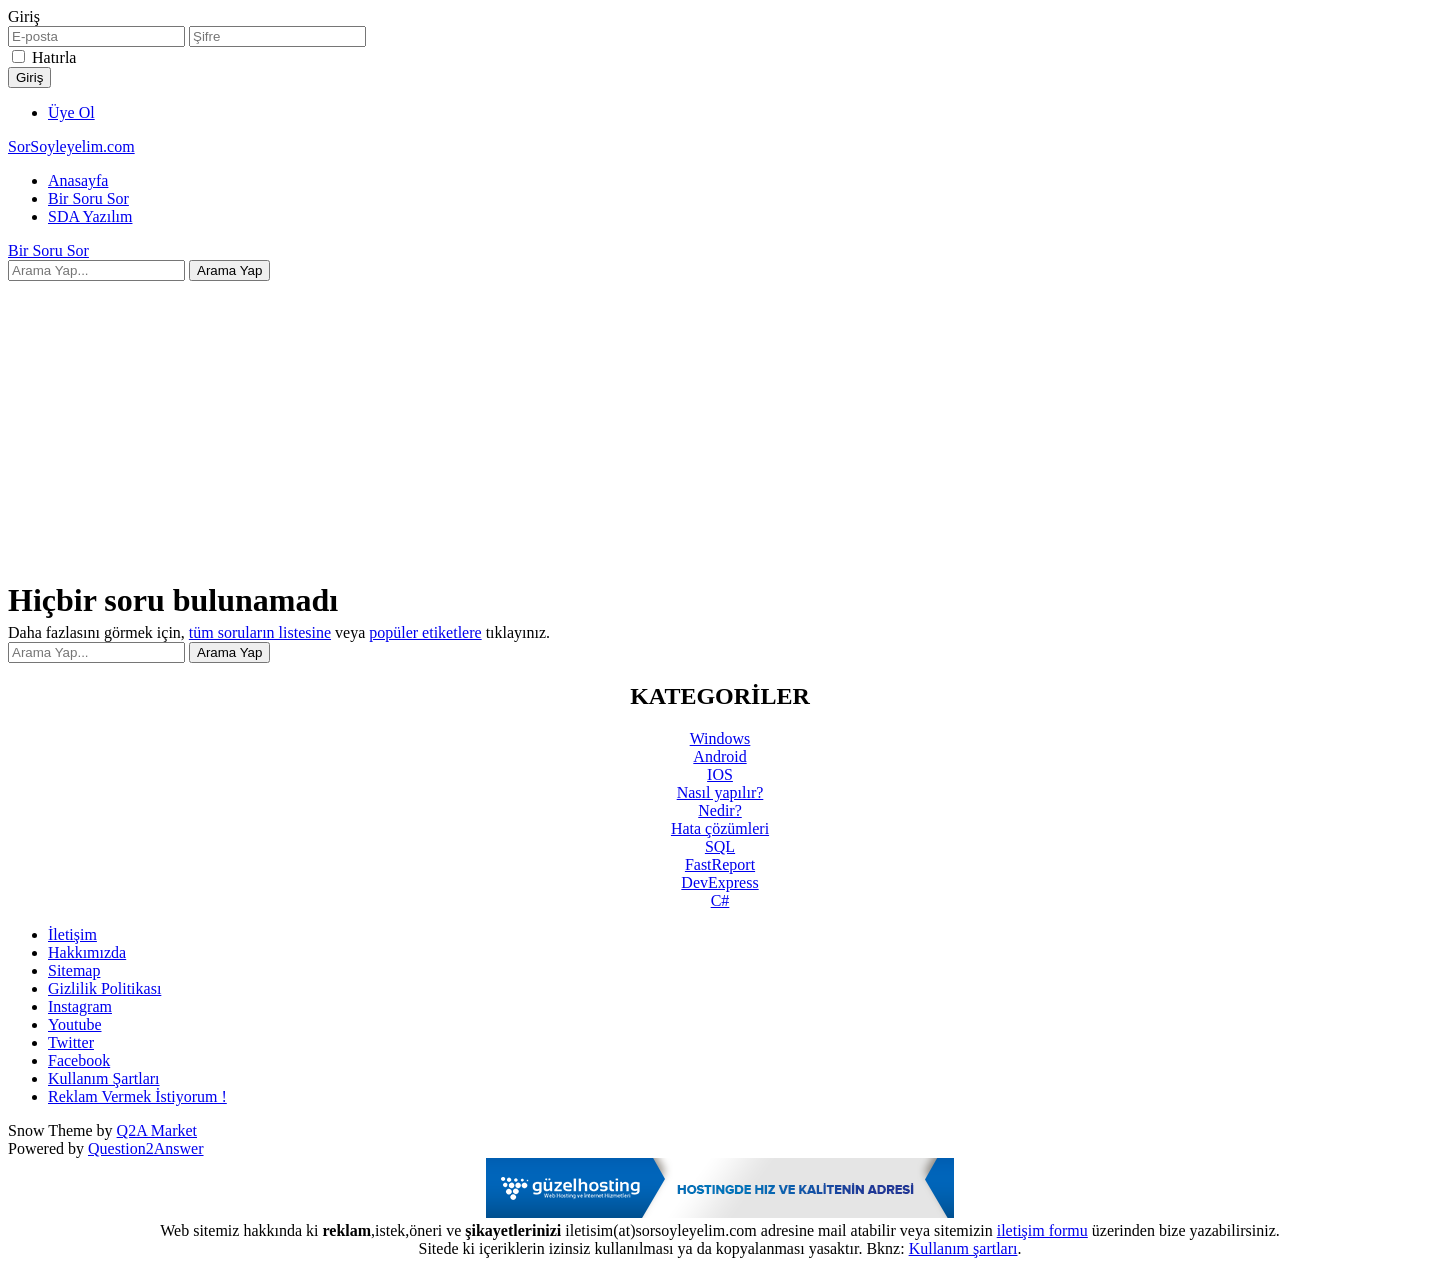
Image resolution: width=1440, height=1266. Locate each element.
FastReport (720, 864)
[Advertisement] (720, 421)
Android (719, 756)
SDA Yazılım (90, 216)
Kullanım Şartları (104, 1078)
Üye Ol (71, 112)
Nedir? (720, 810)
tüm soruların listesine (260, 632)
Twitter (71, 1042)
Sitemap (74, 970)
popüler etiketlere (425, 632)
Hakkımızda (87, 952)
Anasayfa (78, 180)
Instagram (80, 1006)
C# (720, 900)
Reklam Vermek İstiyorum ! (137, 1096)
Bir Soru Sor (88, 198)
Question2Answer (146, 1148)
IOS (720, 774)
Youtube (75, 1024)
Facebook (79, 1060)
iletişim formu (1042, 1230)
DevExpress (719, 882)
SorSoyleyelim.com (71, 146)
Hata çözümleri (720, 828)
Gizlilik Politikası (104, 988)
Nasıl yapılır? (720, 792)
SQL (720, 846)
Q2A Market (157, 1130)
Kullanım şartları (963, 1248)
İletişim (72, 934)
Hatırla (54, 57)
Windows (720, 738)
